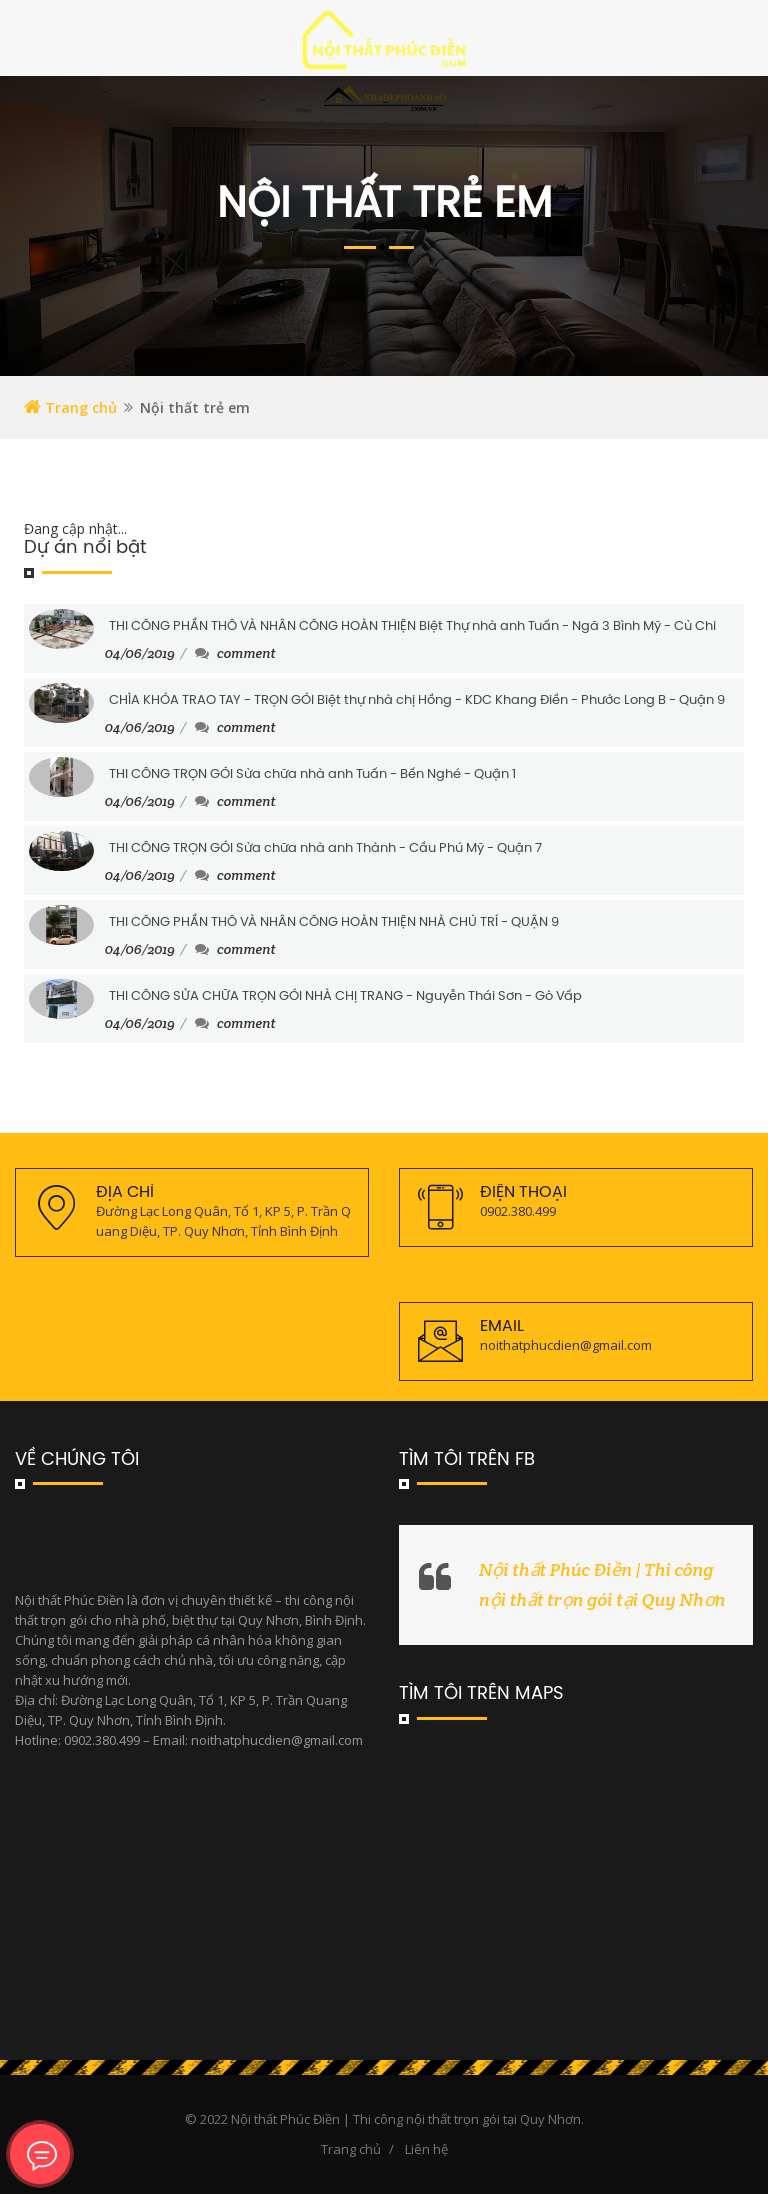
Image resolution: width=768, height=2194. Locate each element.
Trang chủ (70, 407)
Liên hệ (426, 2149)
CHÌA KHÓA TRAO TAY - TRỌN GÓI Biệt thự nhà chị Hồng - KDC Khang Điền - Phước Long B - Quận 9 (417, 700)
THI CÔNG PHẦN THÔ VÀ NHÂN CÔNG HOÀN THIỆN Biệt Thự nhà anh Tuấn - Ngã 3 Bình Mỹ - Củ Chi (412, 626)
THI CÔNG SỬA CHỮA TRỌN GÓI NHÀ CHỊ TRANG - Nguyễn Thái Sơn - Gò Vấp (345, 996)
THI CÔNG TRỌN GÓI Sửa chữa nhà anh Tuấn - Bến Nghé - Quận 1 (312, 774)
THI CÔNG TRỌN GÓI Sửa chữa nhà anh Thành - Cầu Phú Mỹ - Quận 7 (325, 848)
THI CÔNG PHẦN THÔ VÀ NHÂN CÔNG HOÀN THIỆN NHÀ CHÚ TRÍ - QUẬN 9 (334, 922)
